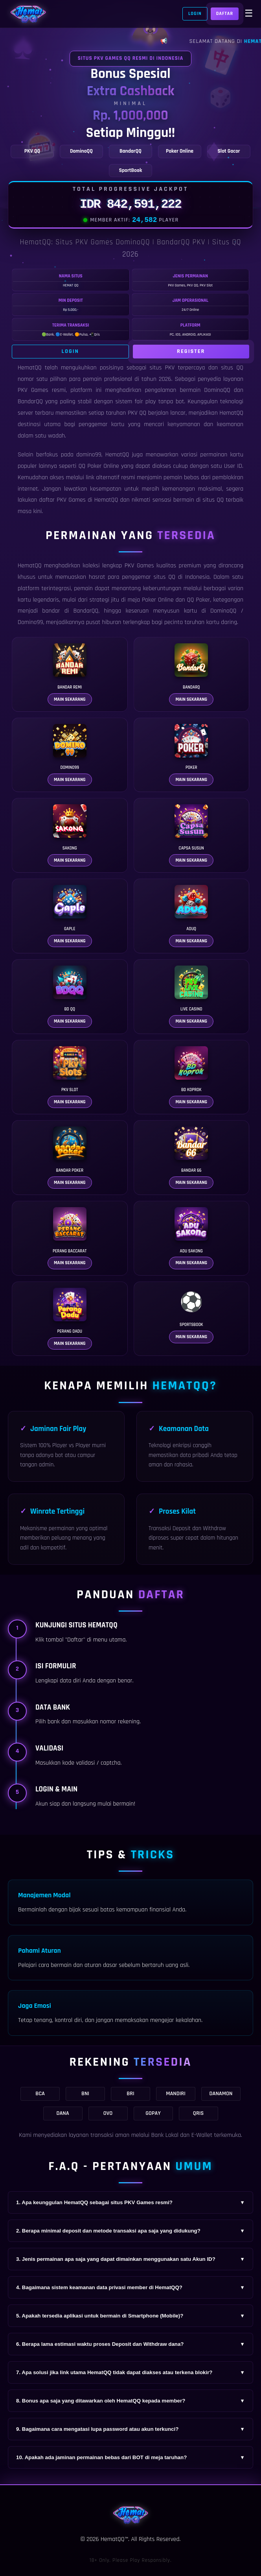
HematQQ (30, 368)
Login (195, 14)
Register (191, 351)
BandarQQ (30, 401)
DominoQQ (223, 611)
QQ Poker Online (98, 466)
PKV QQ (137, 413)
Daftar (224, 14)
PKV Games (139, 565)
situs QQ (213, 500)
